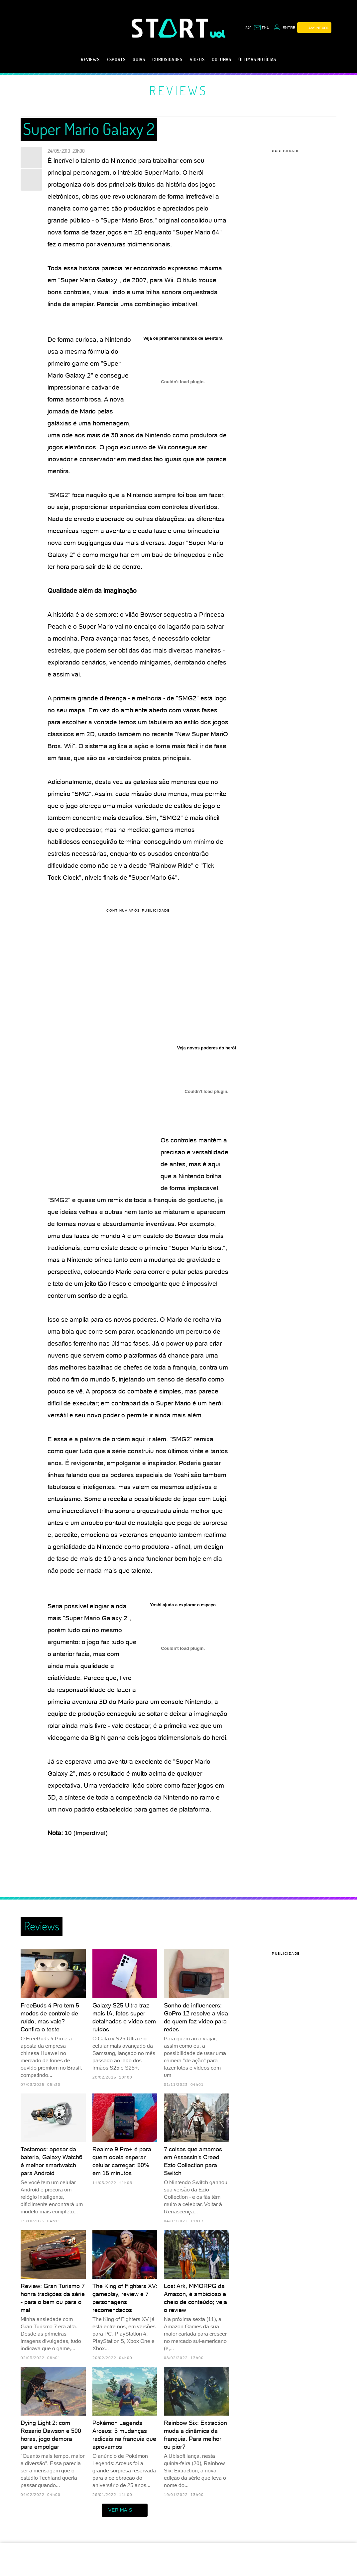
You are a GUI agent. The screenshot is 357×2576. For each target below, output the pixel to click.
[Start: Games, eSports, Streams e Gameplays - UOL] (171, 28)
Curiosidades (167, 59)
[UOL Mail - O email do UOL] (262, 28)
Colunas (221, 59)
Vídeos (197, 59)
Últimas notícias (257, 59)
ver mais (124, 2510)
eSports (116, 59)
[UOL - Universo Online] (218, 34)
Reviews (90, 59)
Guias (139, 59)
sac (248, 27)
